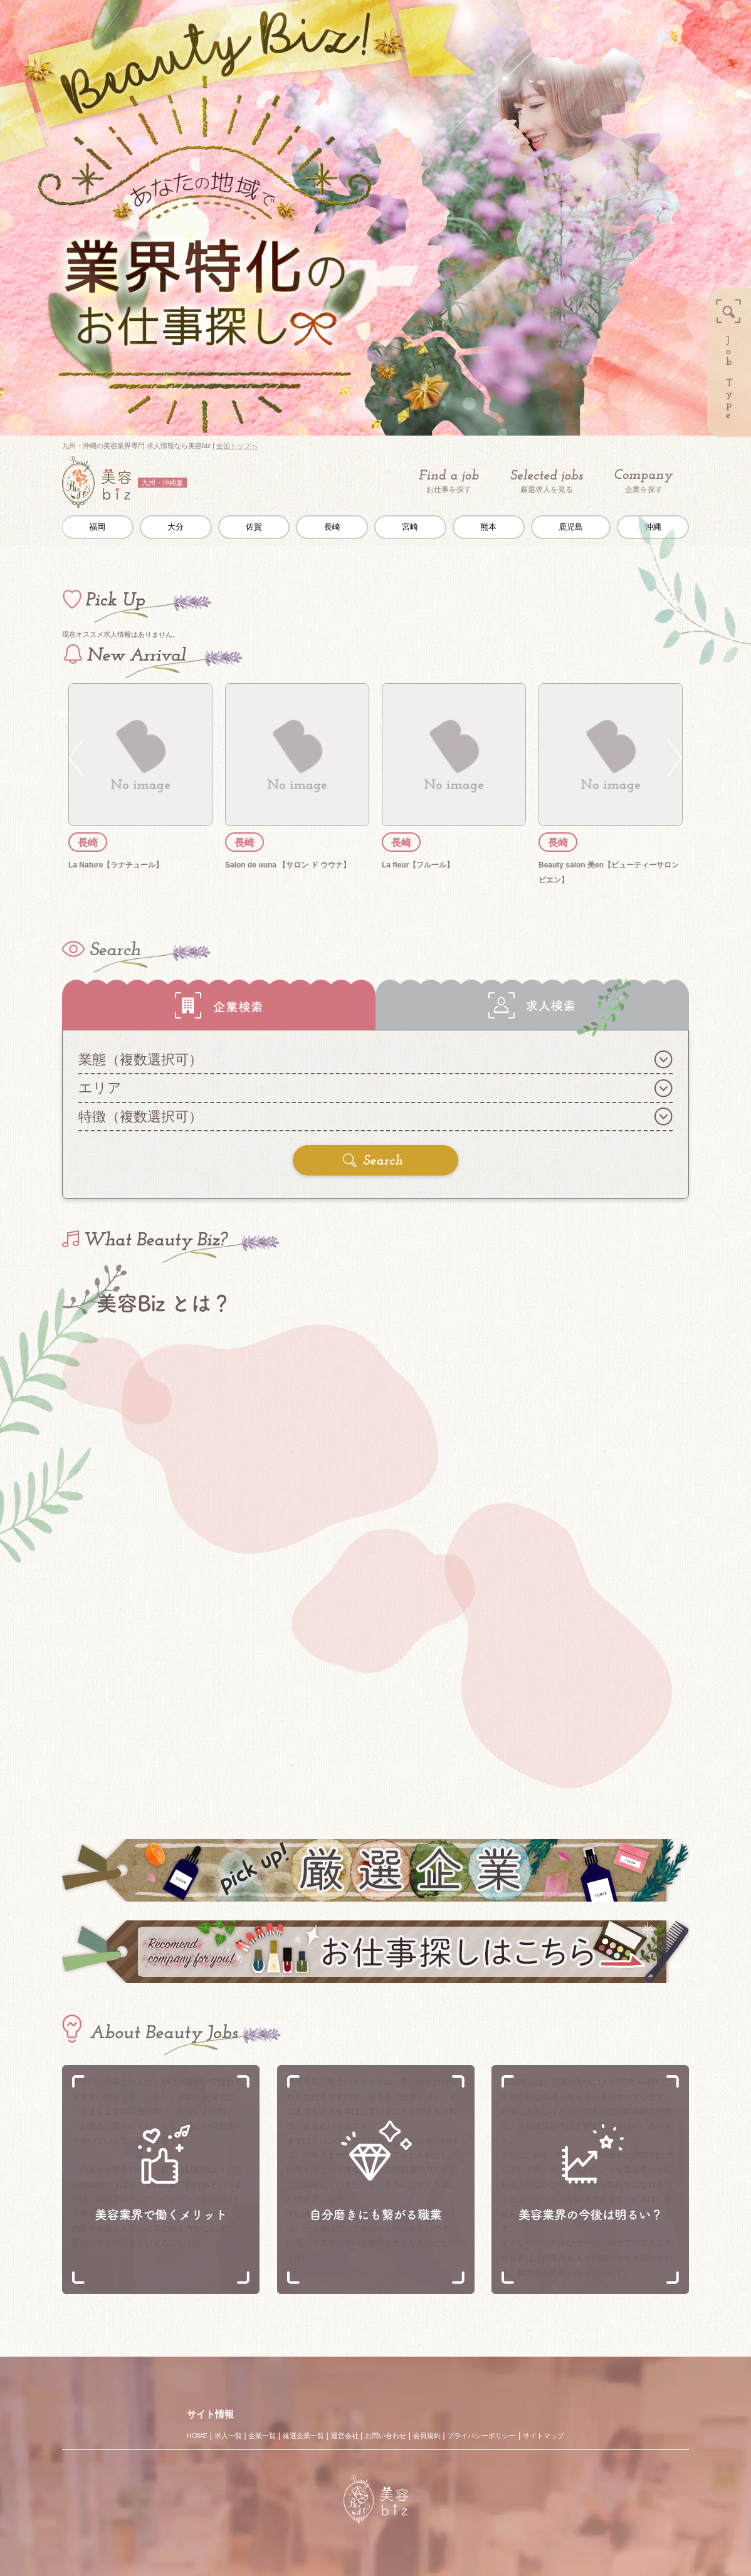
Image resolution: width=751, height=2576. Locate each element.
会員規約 (427, 2435)
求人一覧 (228, 2435)
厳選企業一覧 (303, 2435)
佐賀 (254, 526)
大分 (175, 526)
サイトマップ (543, 2435)
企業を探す (643, 482)
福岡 (97, 526)
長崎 (332, 526)
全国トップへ (237, 445)
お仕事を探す (449, 481)
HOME (197, 2435)
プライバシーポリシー (481, 2435)
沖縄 (653, 526)
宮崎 (410, 526)
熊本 (488, 526)
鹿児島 (571, 526)
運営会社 (345, 2435)
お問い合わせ (385, 2435)
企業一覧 (262, 2435)
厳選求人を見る (546, 481)
